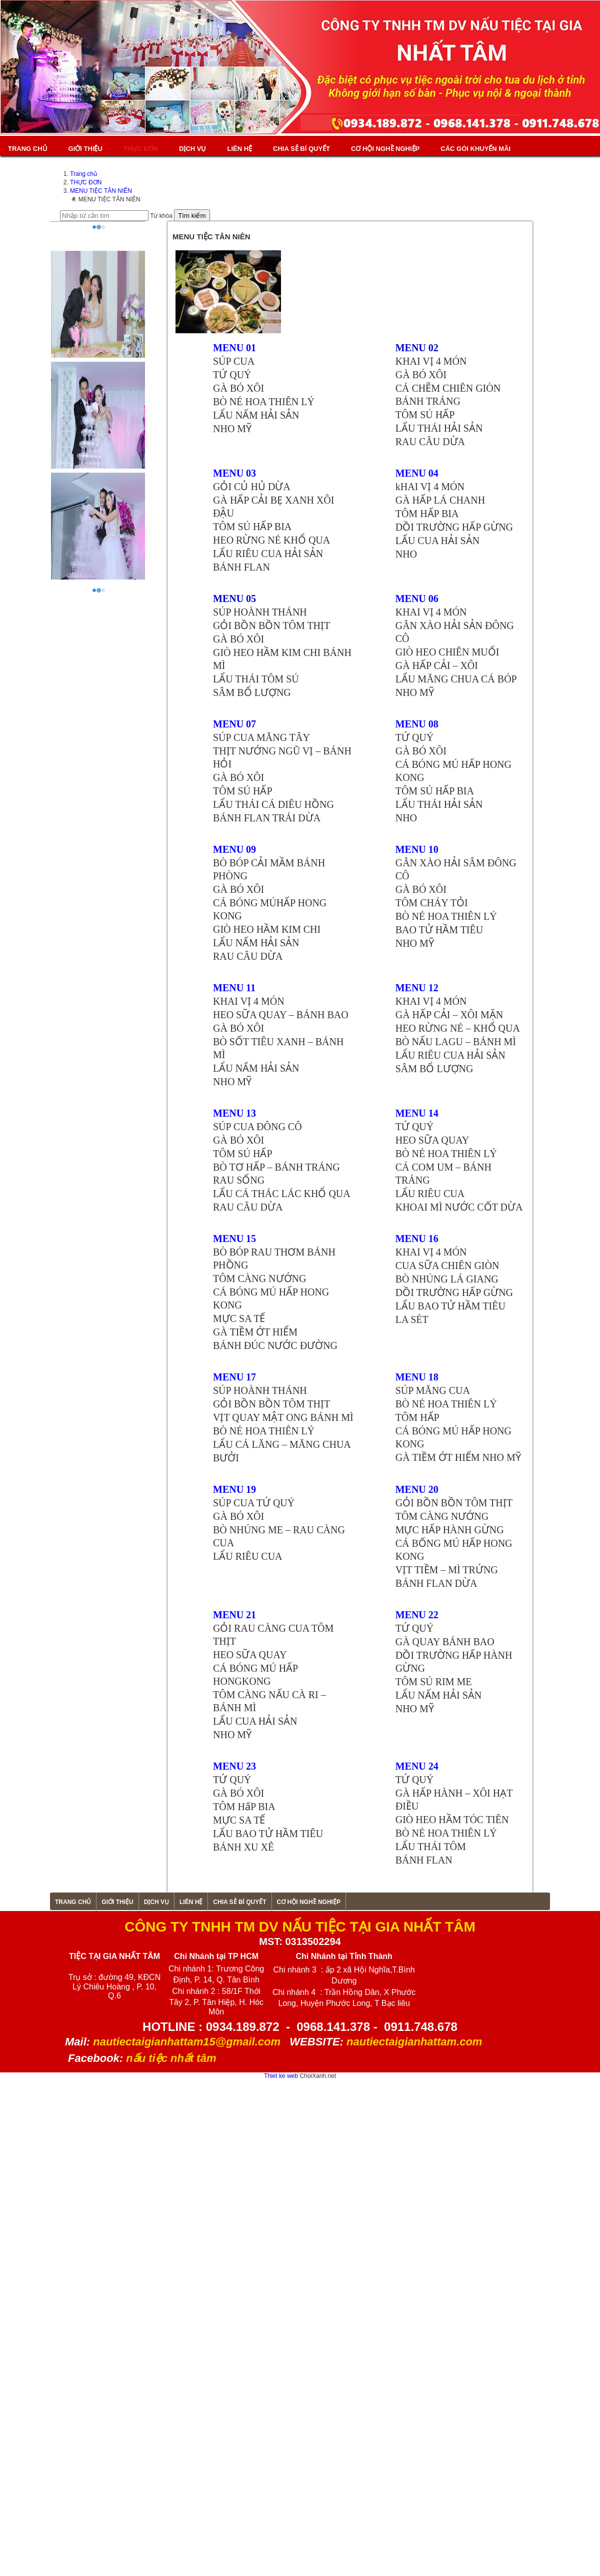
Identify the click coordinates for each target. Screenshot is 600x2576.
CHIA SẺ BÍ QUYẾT (301, 148)
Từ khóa (161, 215)
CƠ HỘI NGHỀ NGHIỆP (385, 148)
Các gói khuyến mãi (475, 148)
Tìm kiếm (192, 215)
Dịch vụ (192, 148)
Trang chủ (28, 148)
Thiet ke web (281, 2075)
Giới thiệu (85, 148)
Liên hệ (239, 148)
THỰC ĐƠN (141, 148)
